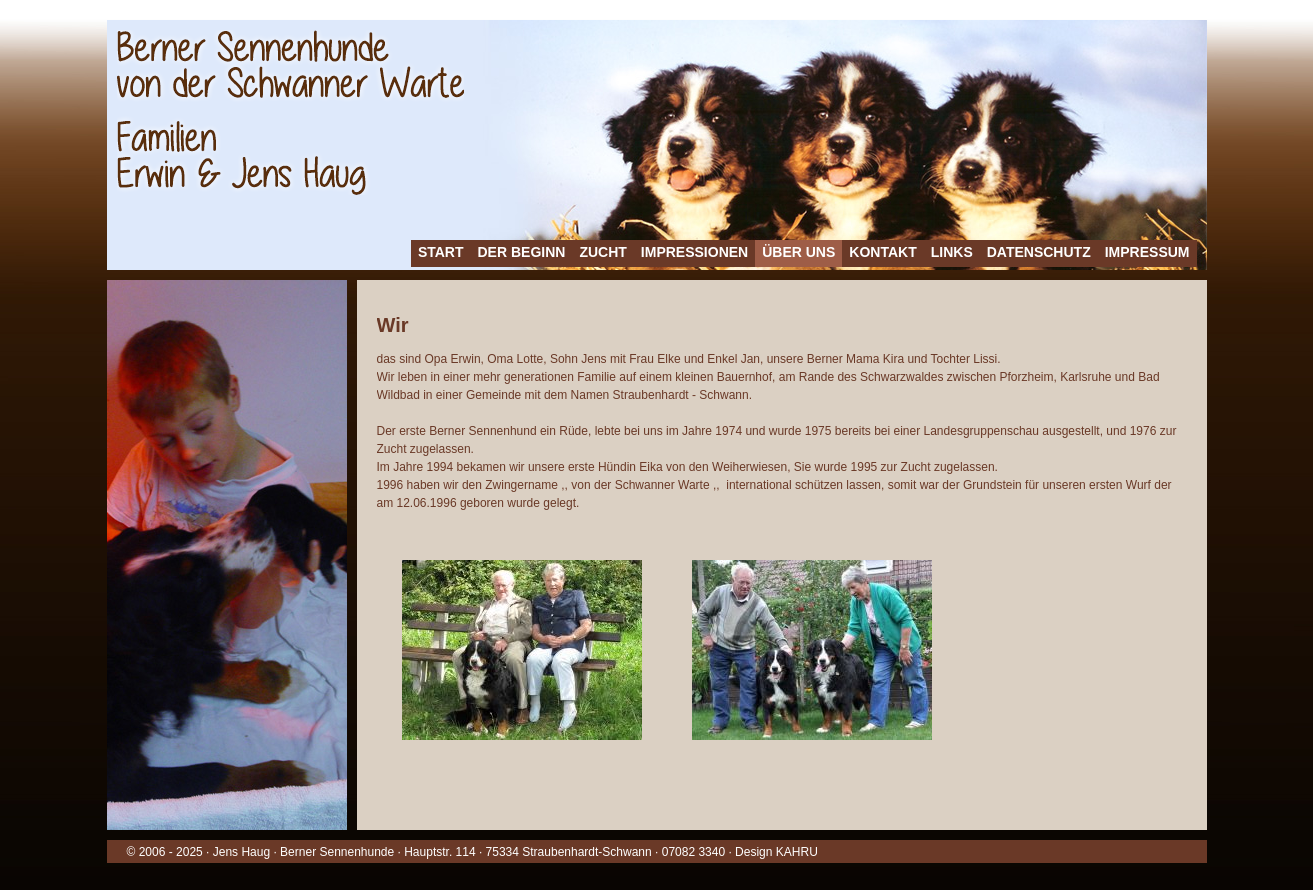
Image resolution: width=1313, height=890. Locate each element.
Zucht (602, 252)
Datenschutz (1039, 252)
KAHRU (797, 852)
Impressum (1147, 252)
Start (441, 252)
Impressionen (694, 252)
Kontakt (882, 252)
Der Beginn (522, 252)
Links (952, 252)
